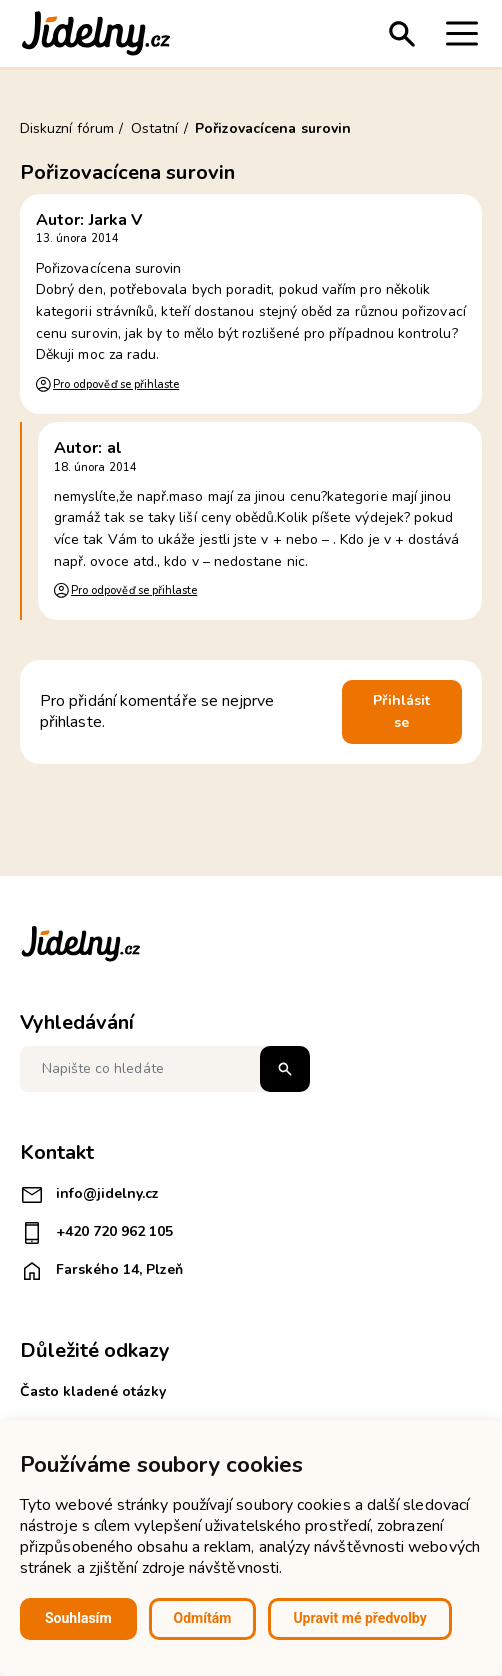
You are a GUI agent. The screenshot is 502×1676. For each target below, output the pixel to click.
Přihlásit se (401, 711)
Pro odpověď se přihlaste (116, 384)
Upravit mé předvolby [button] (359, 1618)
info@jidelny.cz (89, 1195)
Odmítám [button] (203, 1618)
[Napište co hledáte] (165, 1069)
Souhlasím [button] (78, 1618)
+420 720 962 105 (96, 1233)
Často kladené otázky (93, 1391)
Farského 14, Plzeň (101, 1271)
